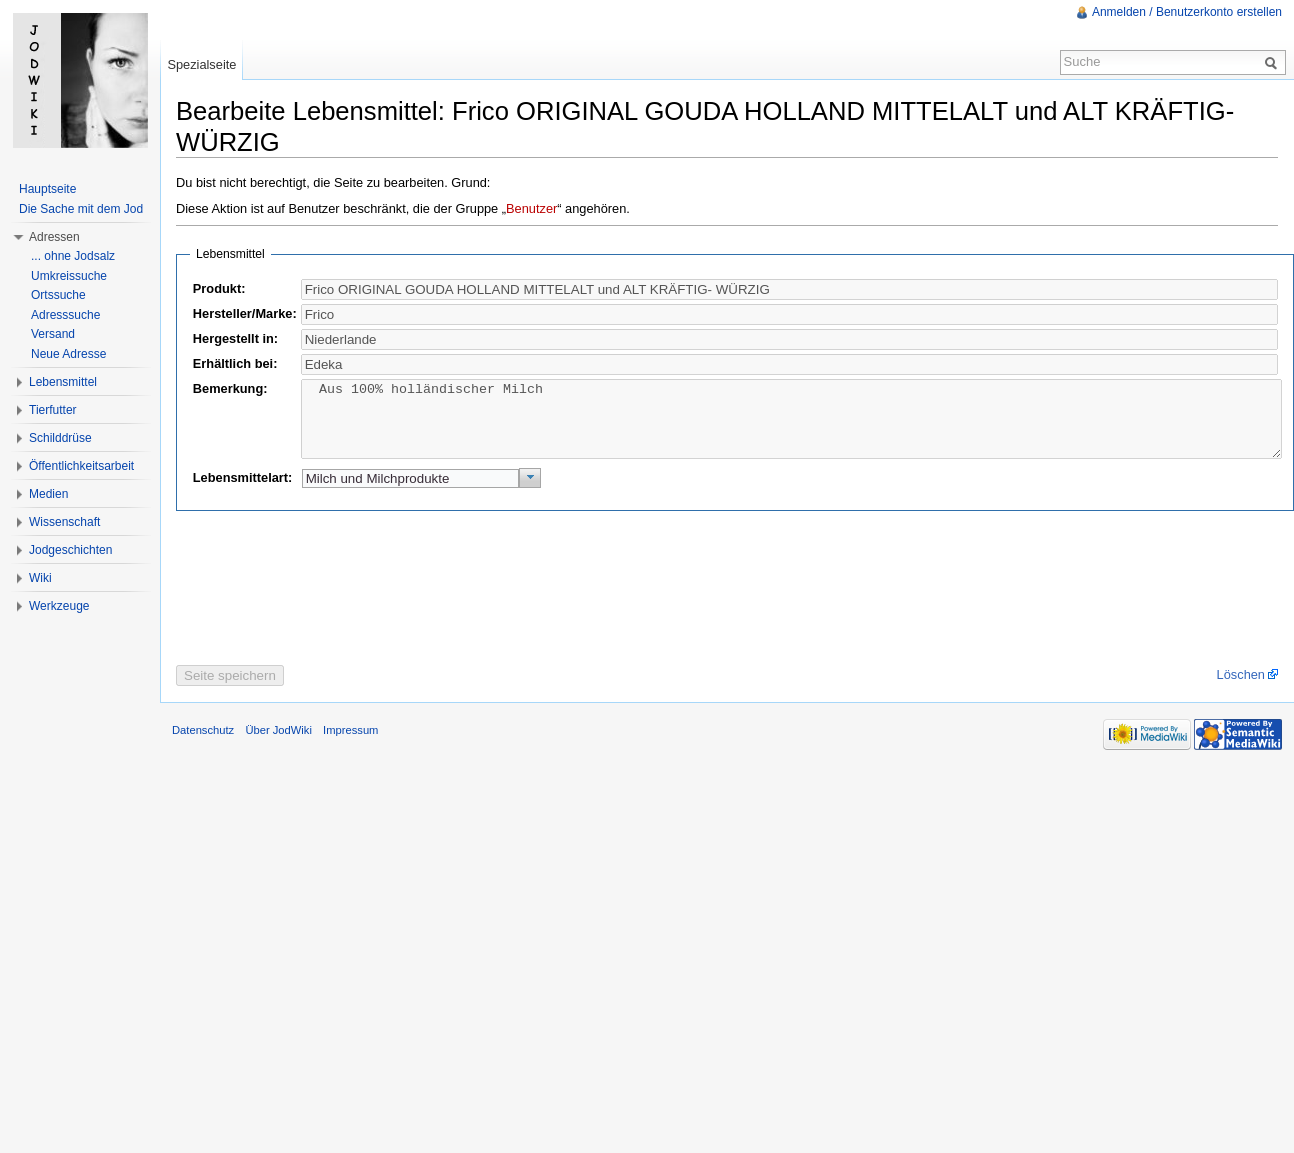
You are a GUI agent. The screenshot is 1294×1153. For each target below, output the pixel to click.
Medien (48, 494)
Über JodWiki (278, 745)
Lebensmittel (63, 382)
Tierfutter (53, 410)
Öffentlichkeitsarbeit (81, 466)
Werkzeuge (59, 606)
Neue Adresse (68, 354)
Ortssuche (58, 295)
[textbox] (789, 314)
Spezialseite (201, 64)
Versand (53, 334)
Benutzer (531, 208)
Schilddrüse (60, 438)
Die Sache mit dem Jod (81, 209)
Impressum (350, 745)
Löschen (1241, 689)
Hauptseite (47, 189)
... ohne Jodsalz (73, 256)
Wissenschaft (64, 522)
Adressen (54, 237)
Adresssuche (65, 315)
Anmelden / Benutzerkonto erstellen (1187, 12)
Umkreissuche (69, 276)
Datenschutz (203, 745)
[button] (530, 493)
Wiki (40, 578)
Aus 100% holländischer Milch (792, 426)
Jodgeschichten (70, 550)
